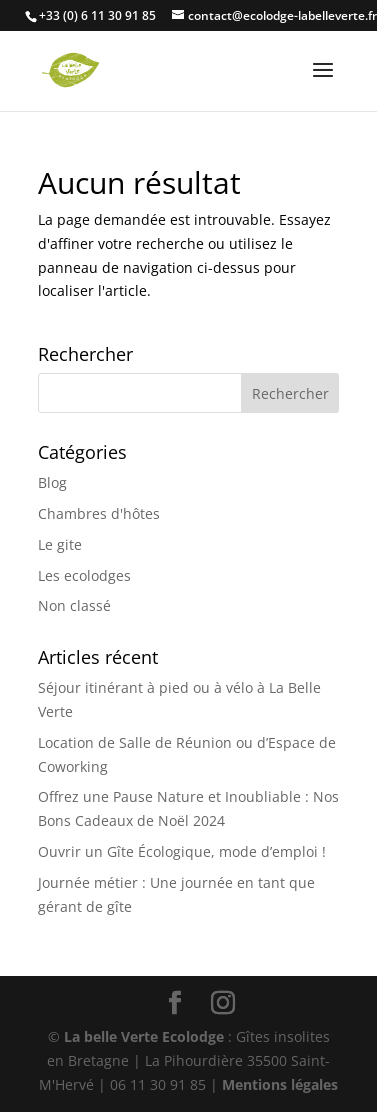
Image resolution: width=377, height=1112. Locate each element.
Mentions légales (280, 1084)
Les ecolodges (84, 575)
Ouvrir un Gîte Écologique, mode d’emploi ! (182, 851)
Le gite (60, 544)
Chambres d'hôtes (99, 513)
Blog (52, 482)
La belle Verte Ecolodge (144, 1036)
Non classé (74, 605)
